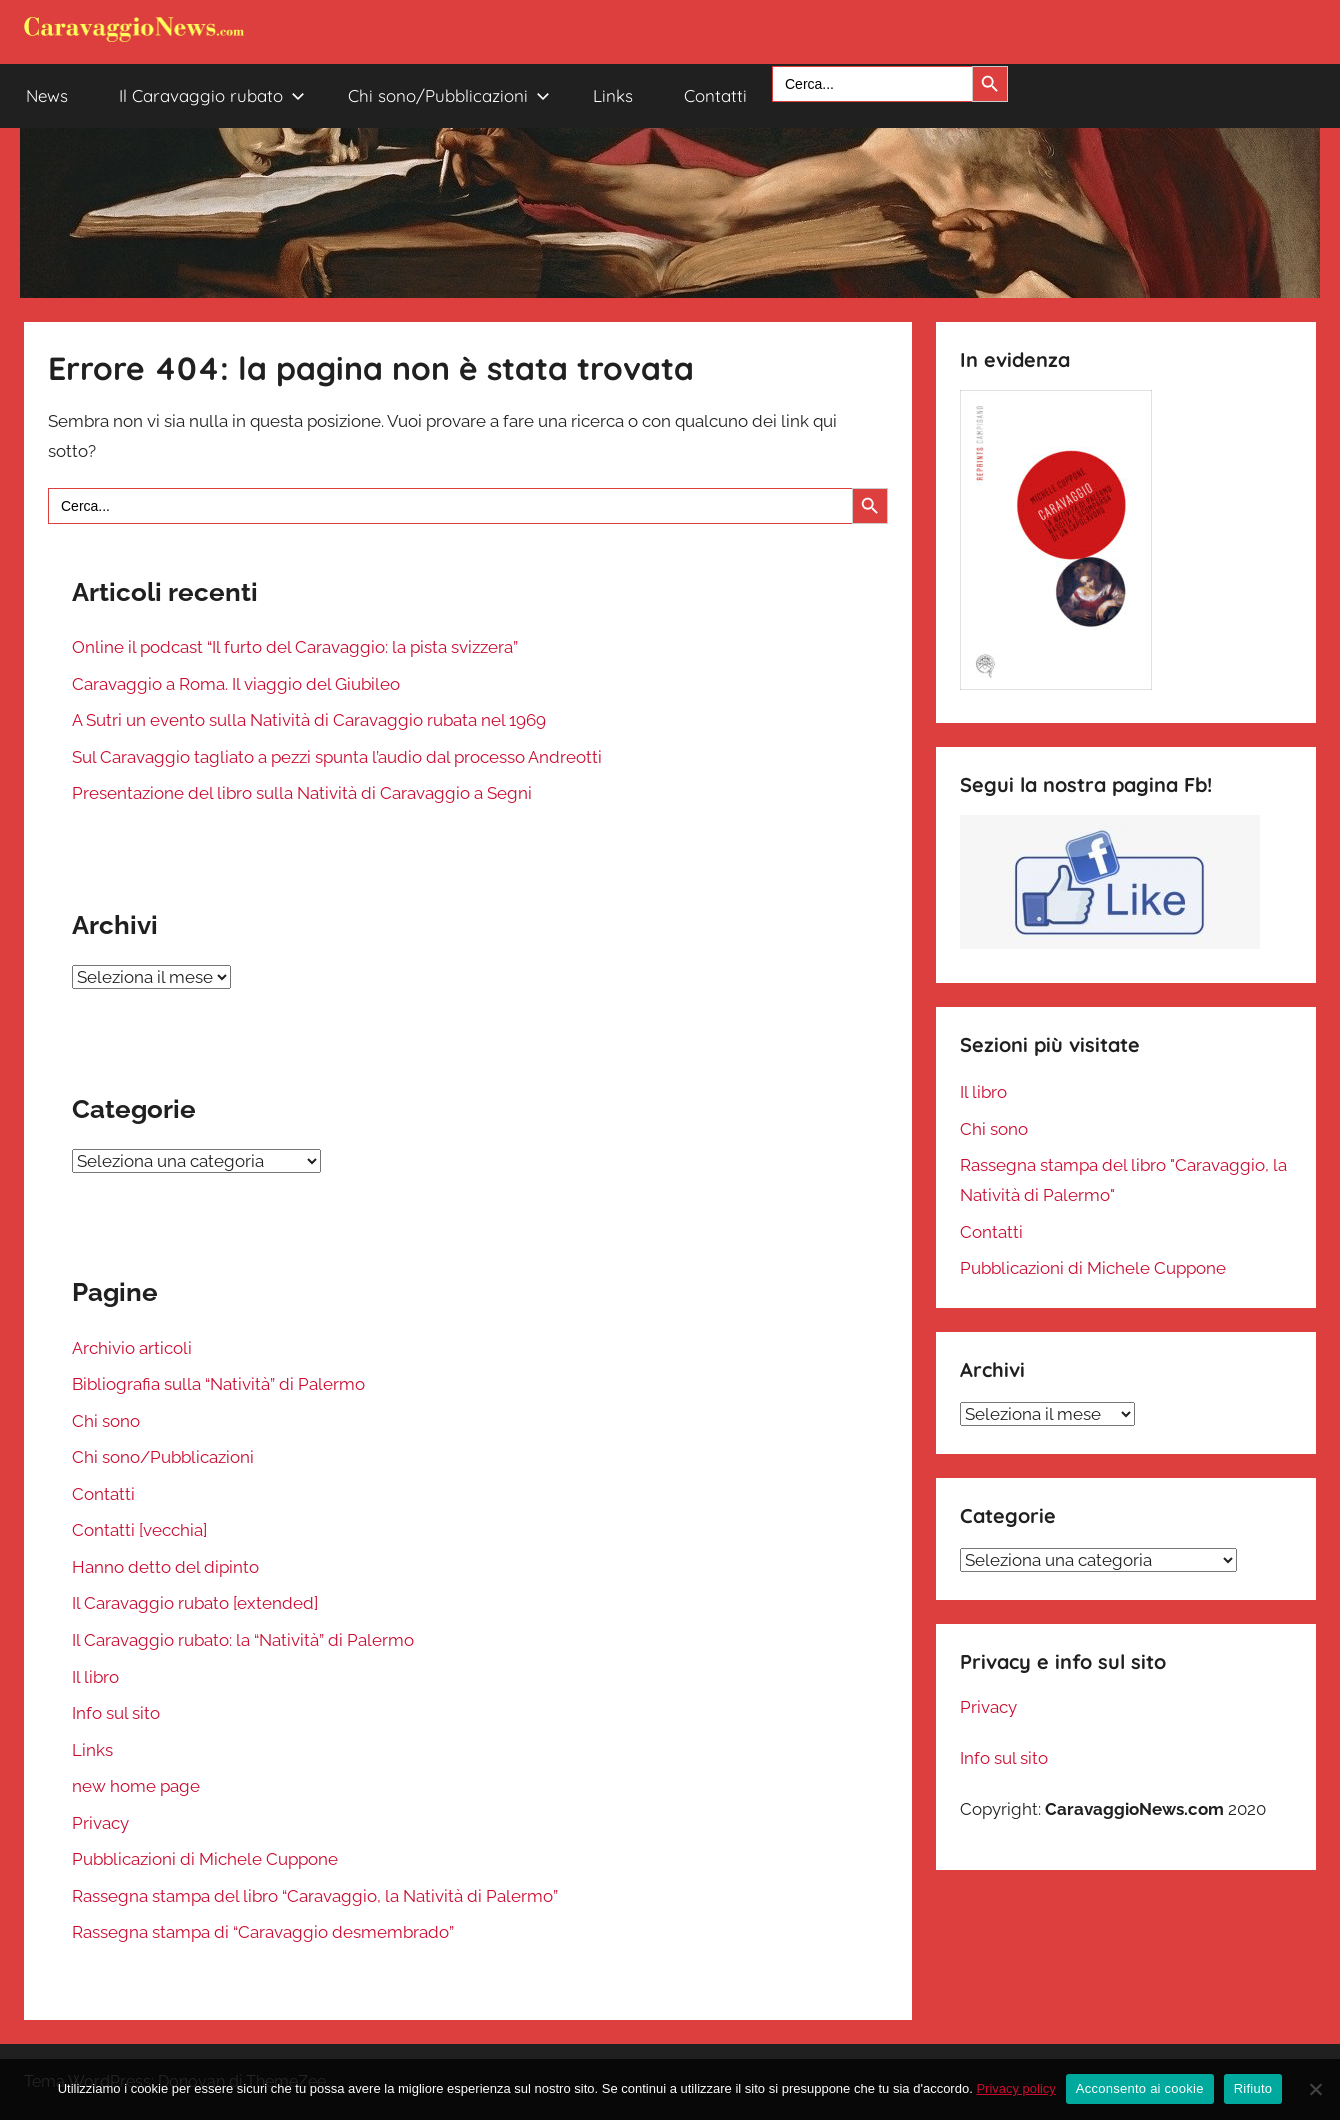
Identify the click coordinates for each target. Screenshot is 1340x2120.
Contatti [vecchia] (139, 1530)
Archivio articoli (132, 1348)
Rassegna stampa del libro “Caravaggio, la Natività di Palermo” (315, 1896)
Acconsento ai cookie (1140, 2088)
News (47, 95)
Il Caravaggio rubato (212, 95)
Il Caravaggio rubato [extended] (195, 1603)
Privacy (100, 1823)
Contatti (715, 95)
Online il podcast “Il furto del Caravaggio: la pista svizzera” (295, 647)
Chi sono (106, 1421)
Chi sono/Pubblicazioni (449, 95)
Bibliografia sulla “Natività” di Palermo (218, 1384)
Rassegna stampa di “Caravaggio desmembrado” (263, 1932)
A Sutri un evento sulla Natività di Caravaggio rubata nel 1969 (309, 720)
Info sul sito (116, 1713)
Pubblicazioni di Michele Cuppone (205, 1859)
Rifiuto (1253, 2088)
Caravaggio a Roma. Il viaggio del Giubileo (236, 684)
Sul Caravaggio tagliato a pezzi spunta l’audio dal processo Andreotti (337, 757)
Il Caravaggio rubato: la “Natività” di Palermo (243, 1640)
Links (613, 95)
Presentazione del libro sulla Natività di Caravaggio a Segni (302, 793)
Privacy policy (1015, 2088)
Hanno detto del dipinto (165, 1567)
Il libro (95, 1677)
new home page (136, 1786)
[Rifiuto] (1315, 2089)
